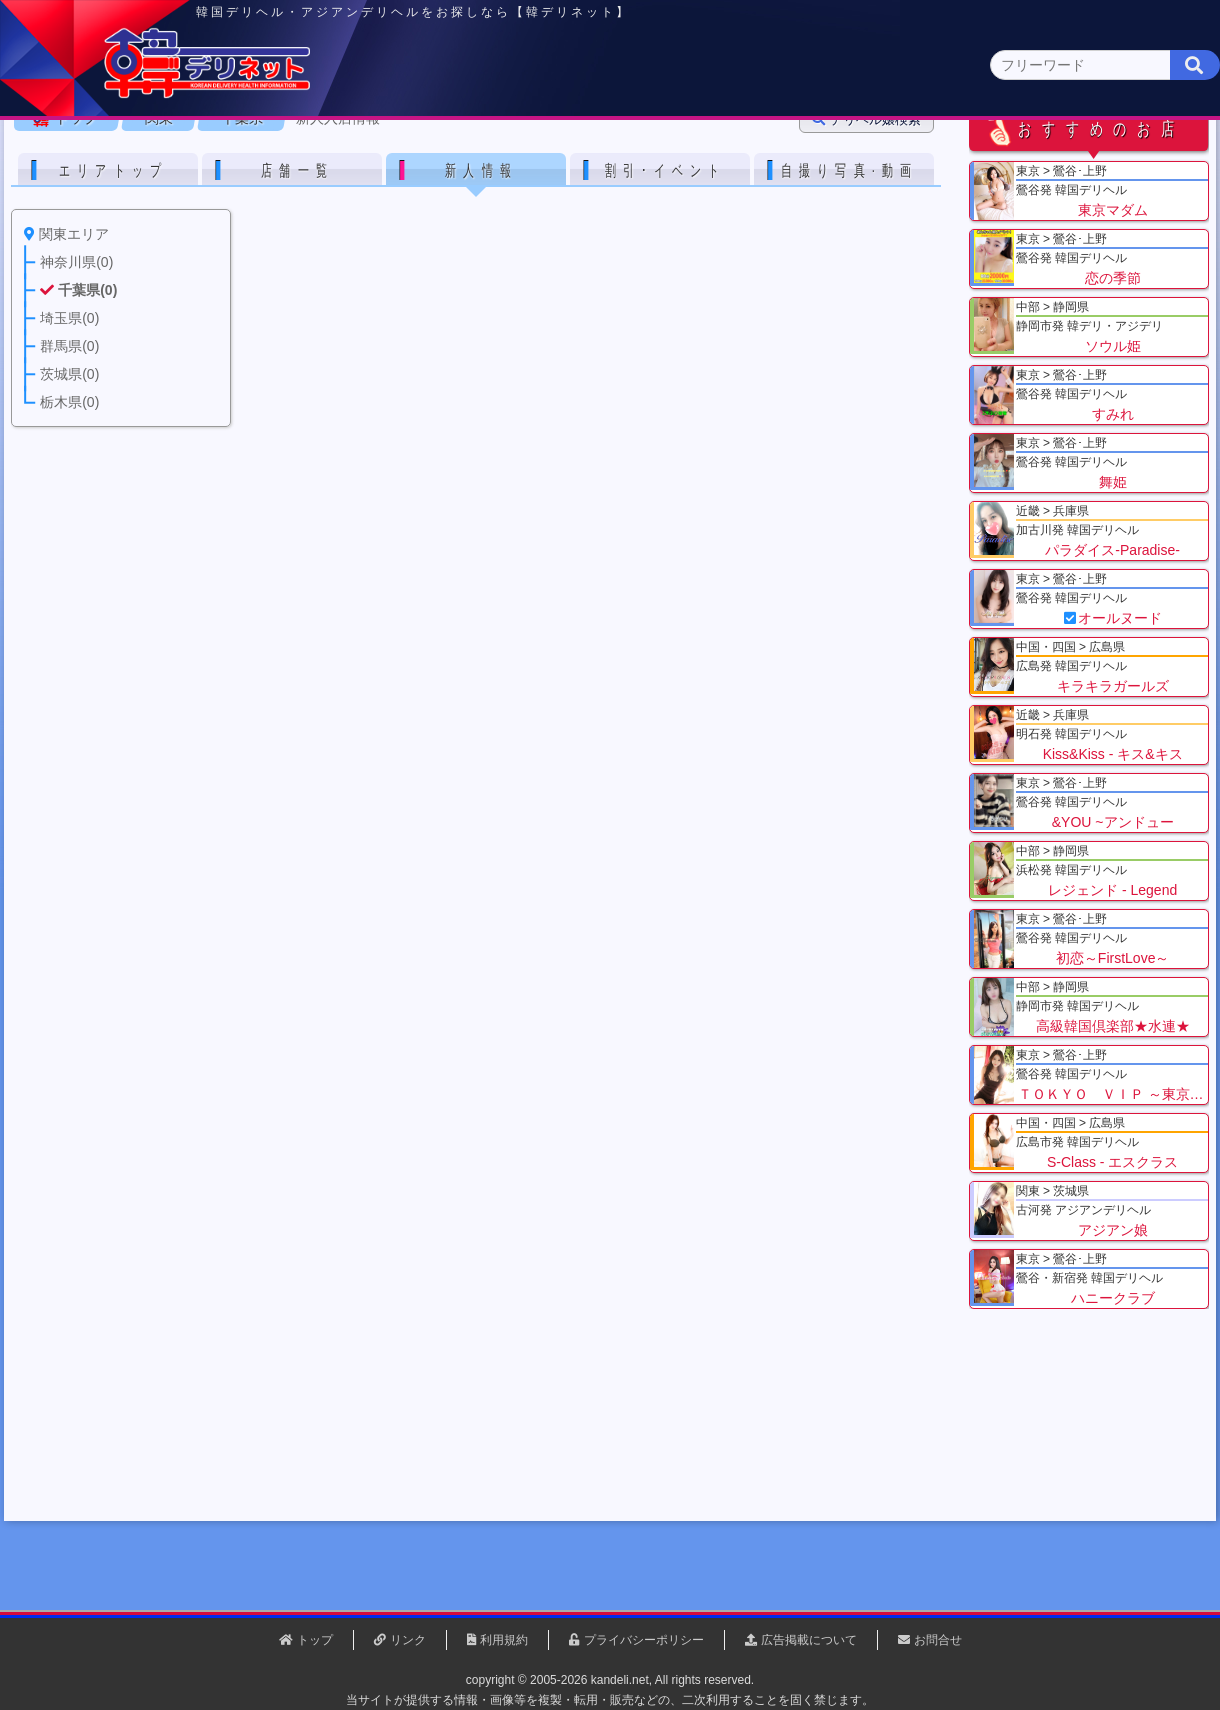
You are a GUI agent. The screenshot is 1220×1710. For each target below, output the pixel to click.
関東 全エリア (75, 195)
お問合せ (938, 1640)
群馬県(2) (453, 195)
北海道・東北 (549, 156)
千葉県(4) (288, 195)
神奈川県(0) (199, 195)
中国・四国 (981, 156)
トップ (85, 249)
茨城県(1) (536, 195)
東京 (261, 156)
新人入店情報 (347, 249)
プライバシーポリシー (644, 1640)
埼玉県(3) (370, 195)
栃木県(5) (619, 195)
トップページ (97, 156)
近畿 (837, 156)
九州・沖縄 (1125, 156)
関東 (405, 155)
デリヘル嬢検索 (875, 250)
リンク (408, 1640)
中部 (693, 156)
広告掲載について (809, 1640)
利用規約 (504, 1640)
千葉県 (251, 249)
